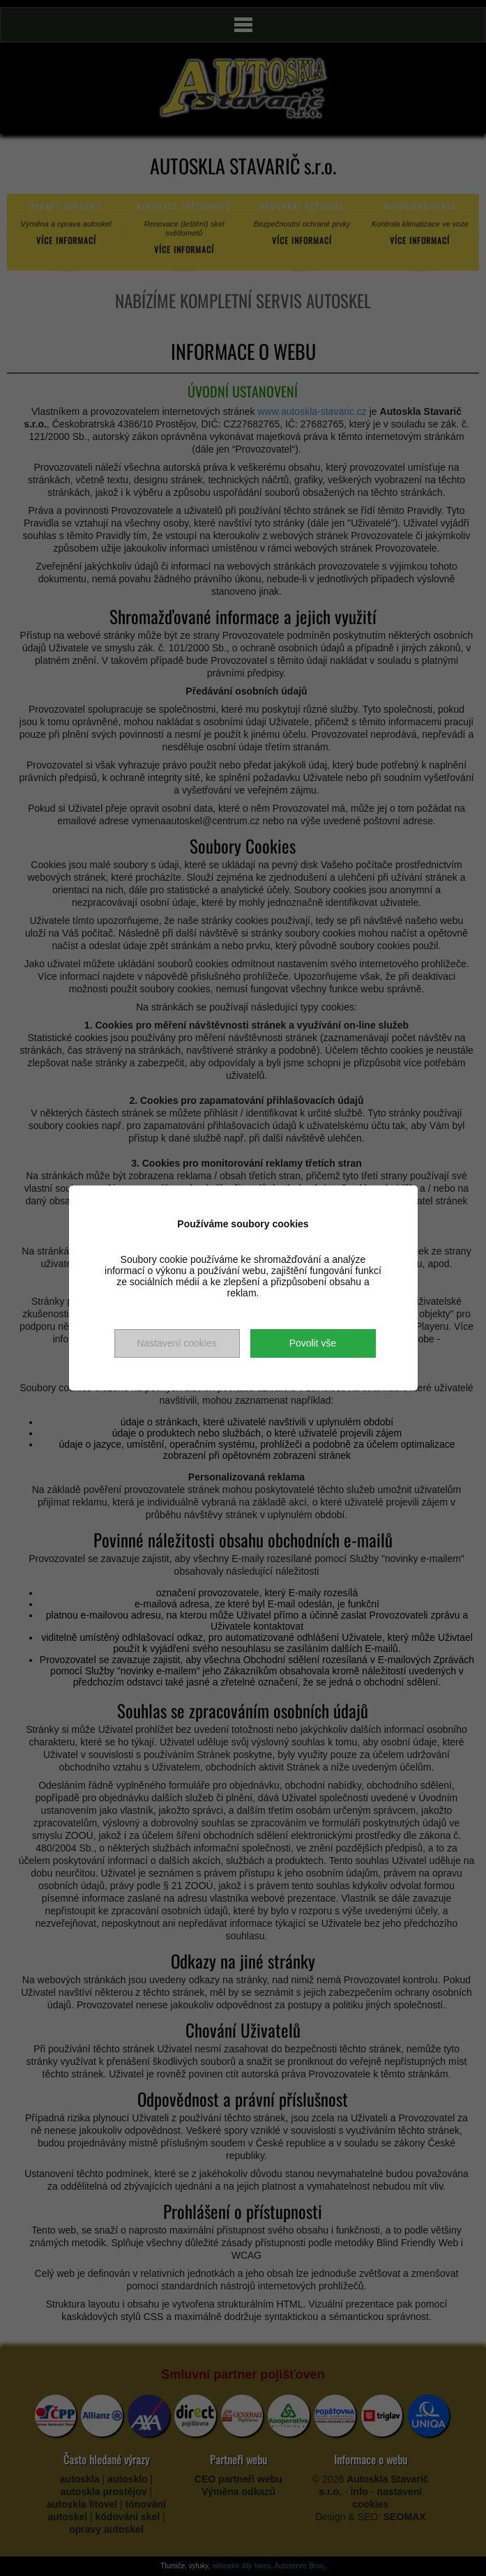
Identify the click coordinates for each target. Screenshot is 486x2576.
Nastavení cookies (176, 1343)
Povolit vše (313, 1343)
